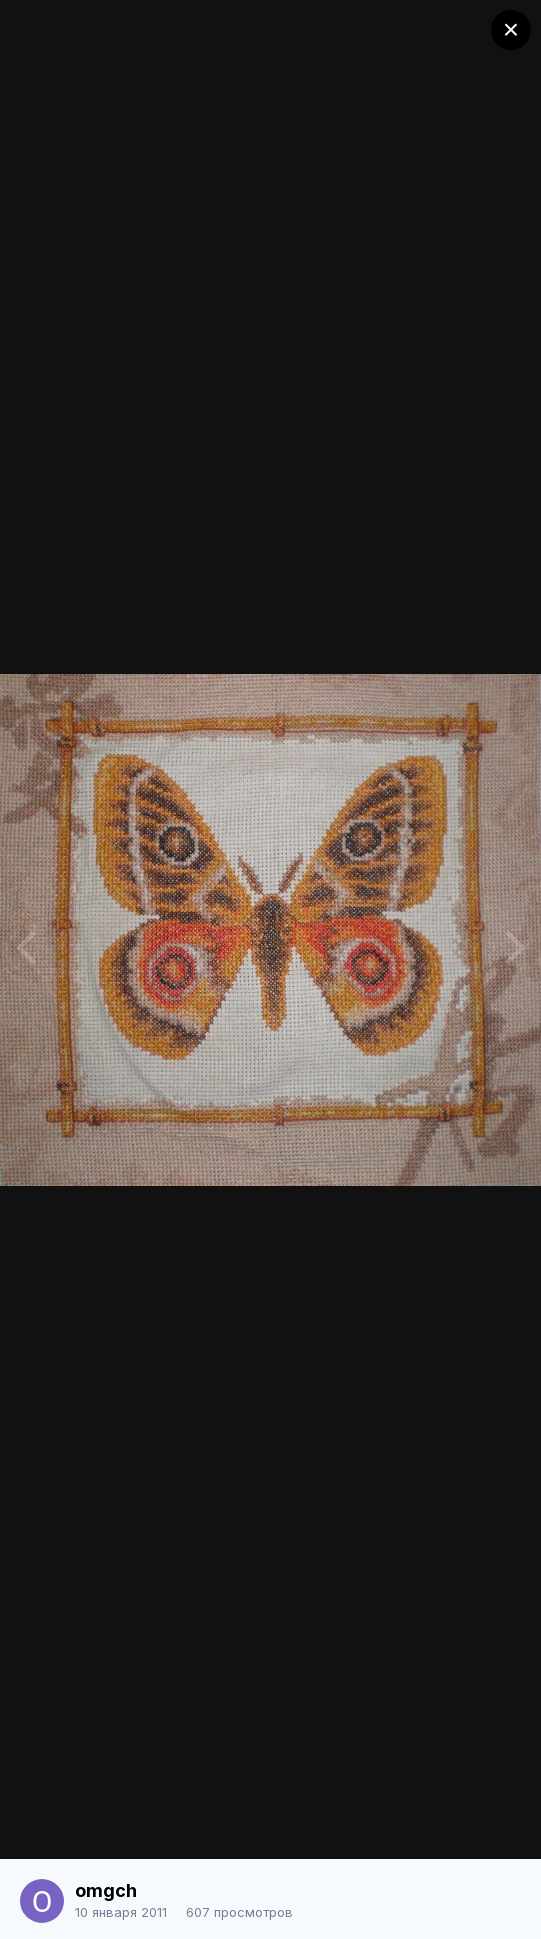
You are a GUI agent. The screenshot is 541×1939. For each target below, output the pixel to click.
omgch (106, 1890)
